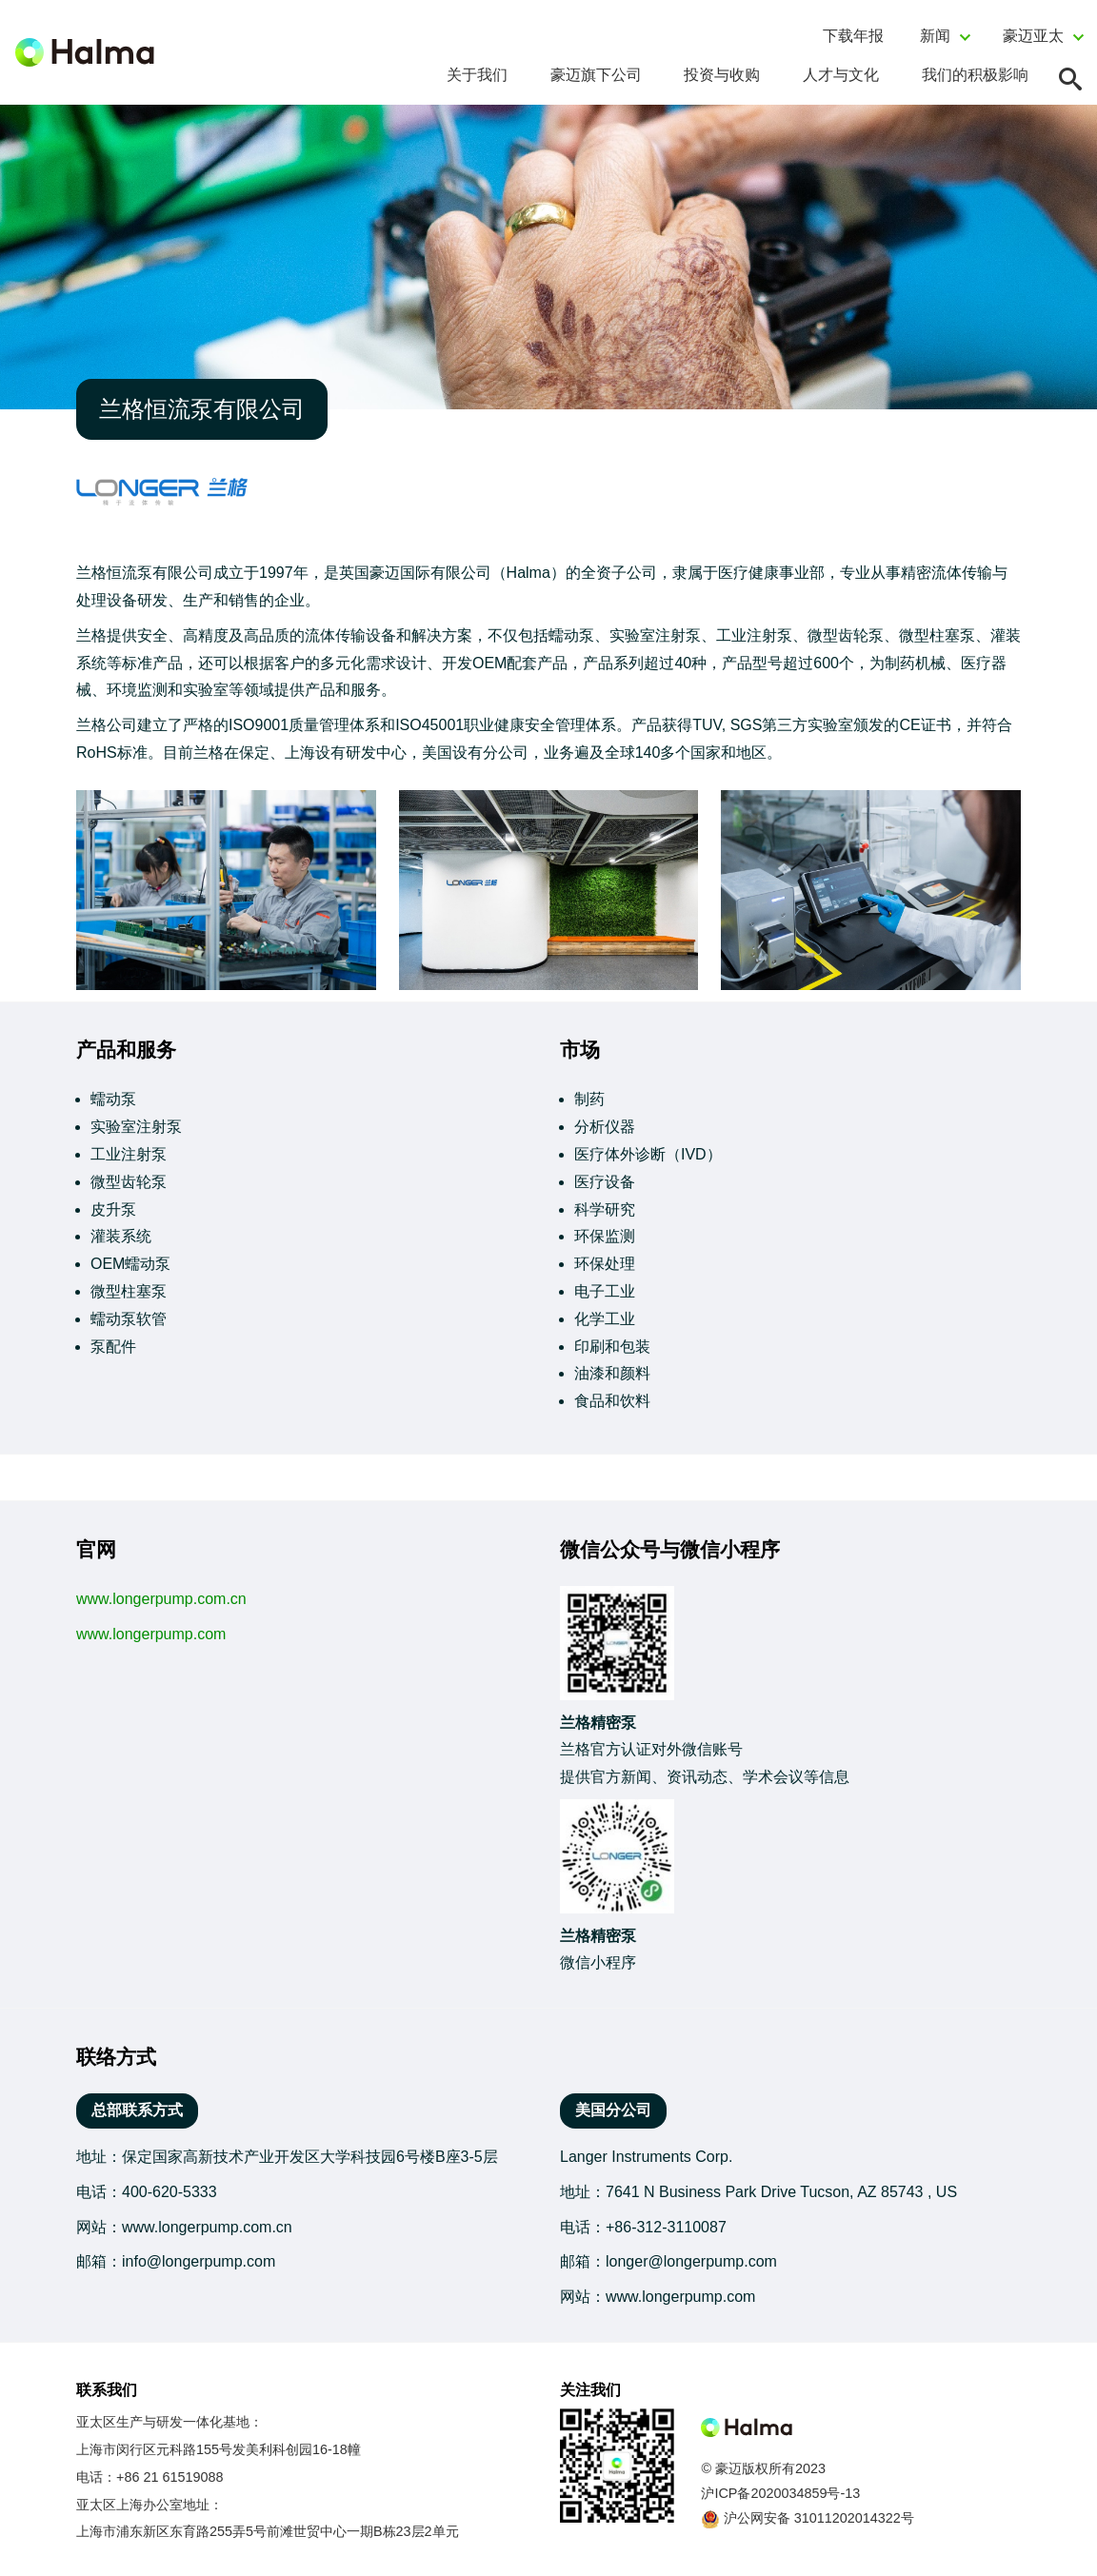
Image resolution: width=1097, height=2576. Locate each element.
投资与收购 (722, 75)
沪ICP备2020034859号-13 (780, 2493)
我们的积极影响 (975, 75)
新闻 (935, 36)
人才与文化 (841, 75)
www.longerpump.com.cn (161, 1599)
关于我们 (477, 75)
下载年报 (853, 36)
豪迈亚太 (1033, 36)
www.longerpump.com (151, 1634)
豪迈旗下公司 (596, 75)
